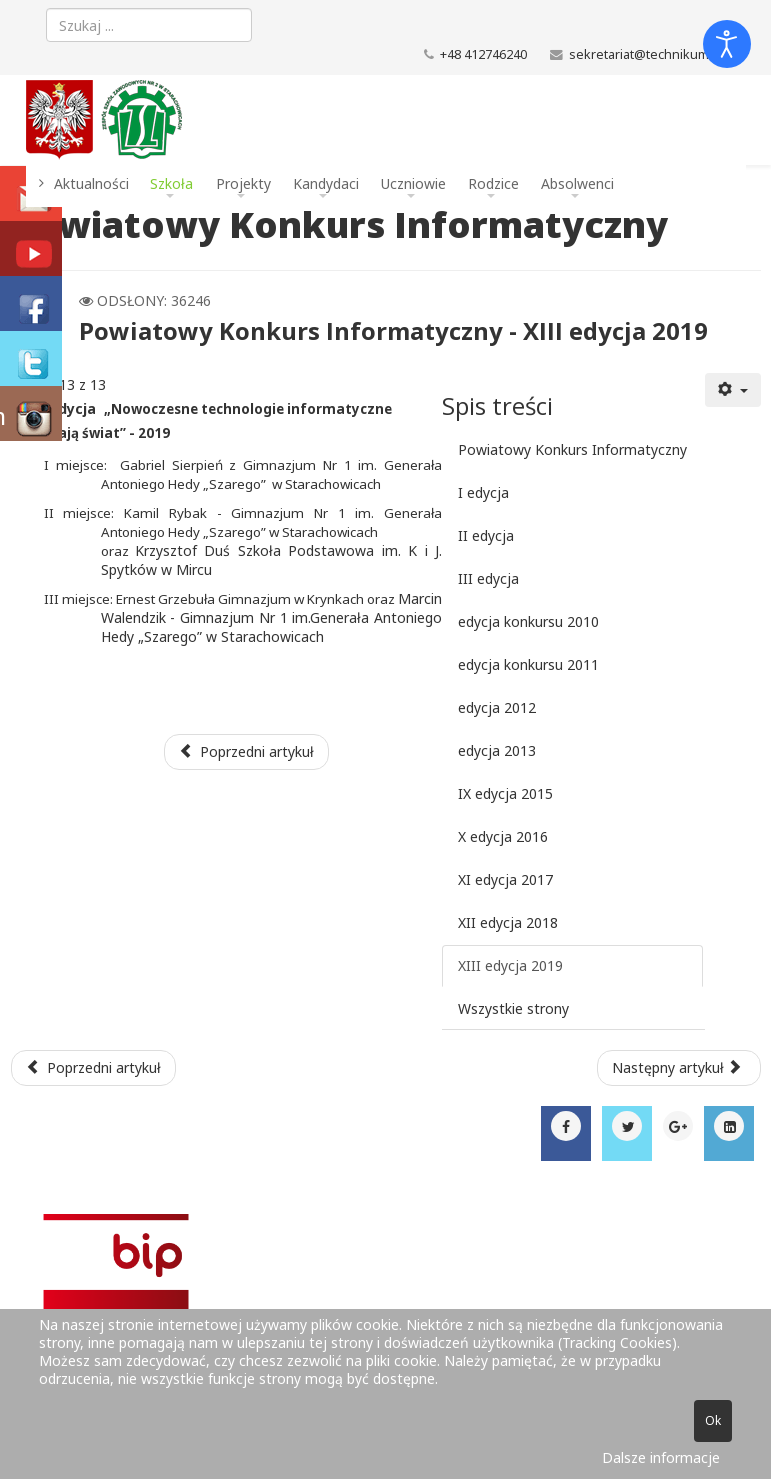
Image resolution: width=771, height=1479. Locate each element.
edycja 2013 (497, 750)
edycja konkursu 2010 (528, 621)
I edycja (483, 492)
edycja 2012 (497, 707)
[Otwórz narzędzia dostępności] (727, 44)
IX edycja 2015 (505, 793)
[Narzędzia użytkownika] (733, 390)
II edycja (486, 535)
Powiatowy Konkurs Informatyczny (572, 449)
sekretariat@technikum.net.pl (657, 54)
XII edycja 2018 (508, 922)
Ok (713, 1420)
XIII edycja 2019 (510, 965)
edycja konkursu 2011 (528, 664)
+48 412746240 (483, 54)
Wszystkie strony (513, 1008)
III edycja (488, 578)
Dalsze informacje (661, 1457)
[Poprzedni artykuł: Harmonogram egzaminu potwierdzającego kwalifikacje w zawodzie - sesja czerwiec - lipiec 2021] (94, 1068)
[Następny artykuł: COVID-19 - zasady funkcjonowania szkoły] (679, 1068)
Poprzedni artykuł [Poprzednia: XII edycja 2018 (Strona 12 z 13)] (247, 751)
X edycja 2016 (503, 836)
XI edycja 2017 (505, 879)
